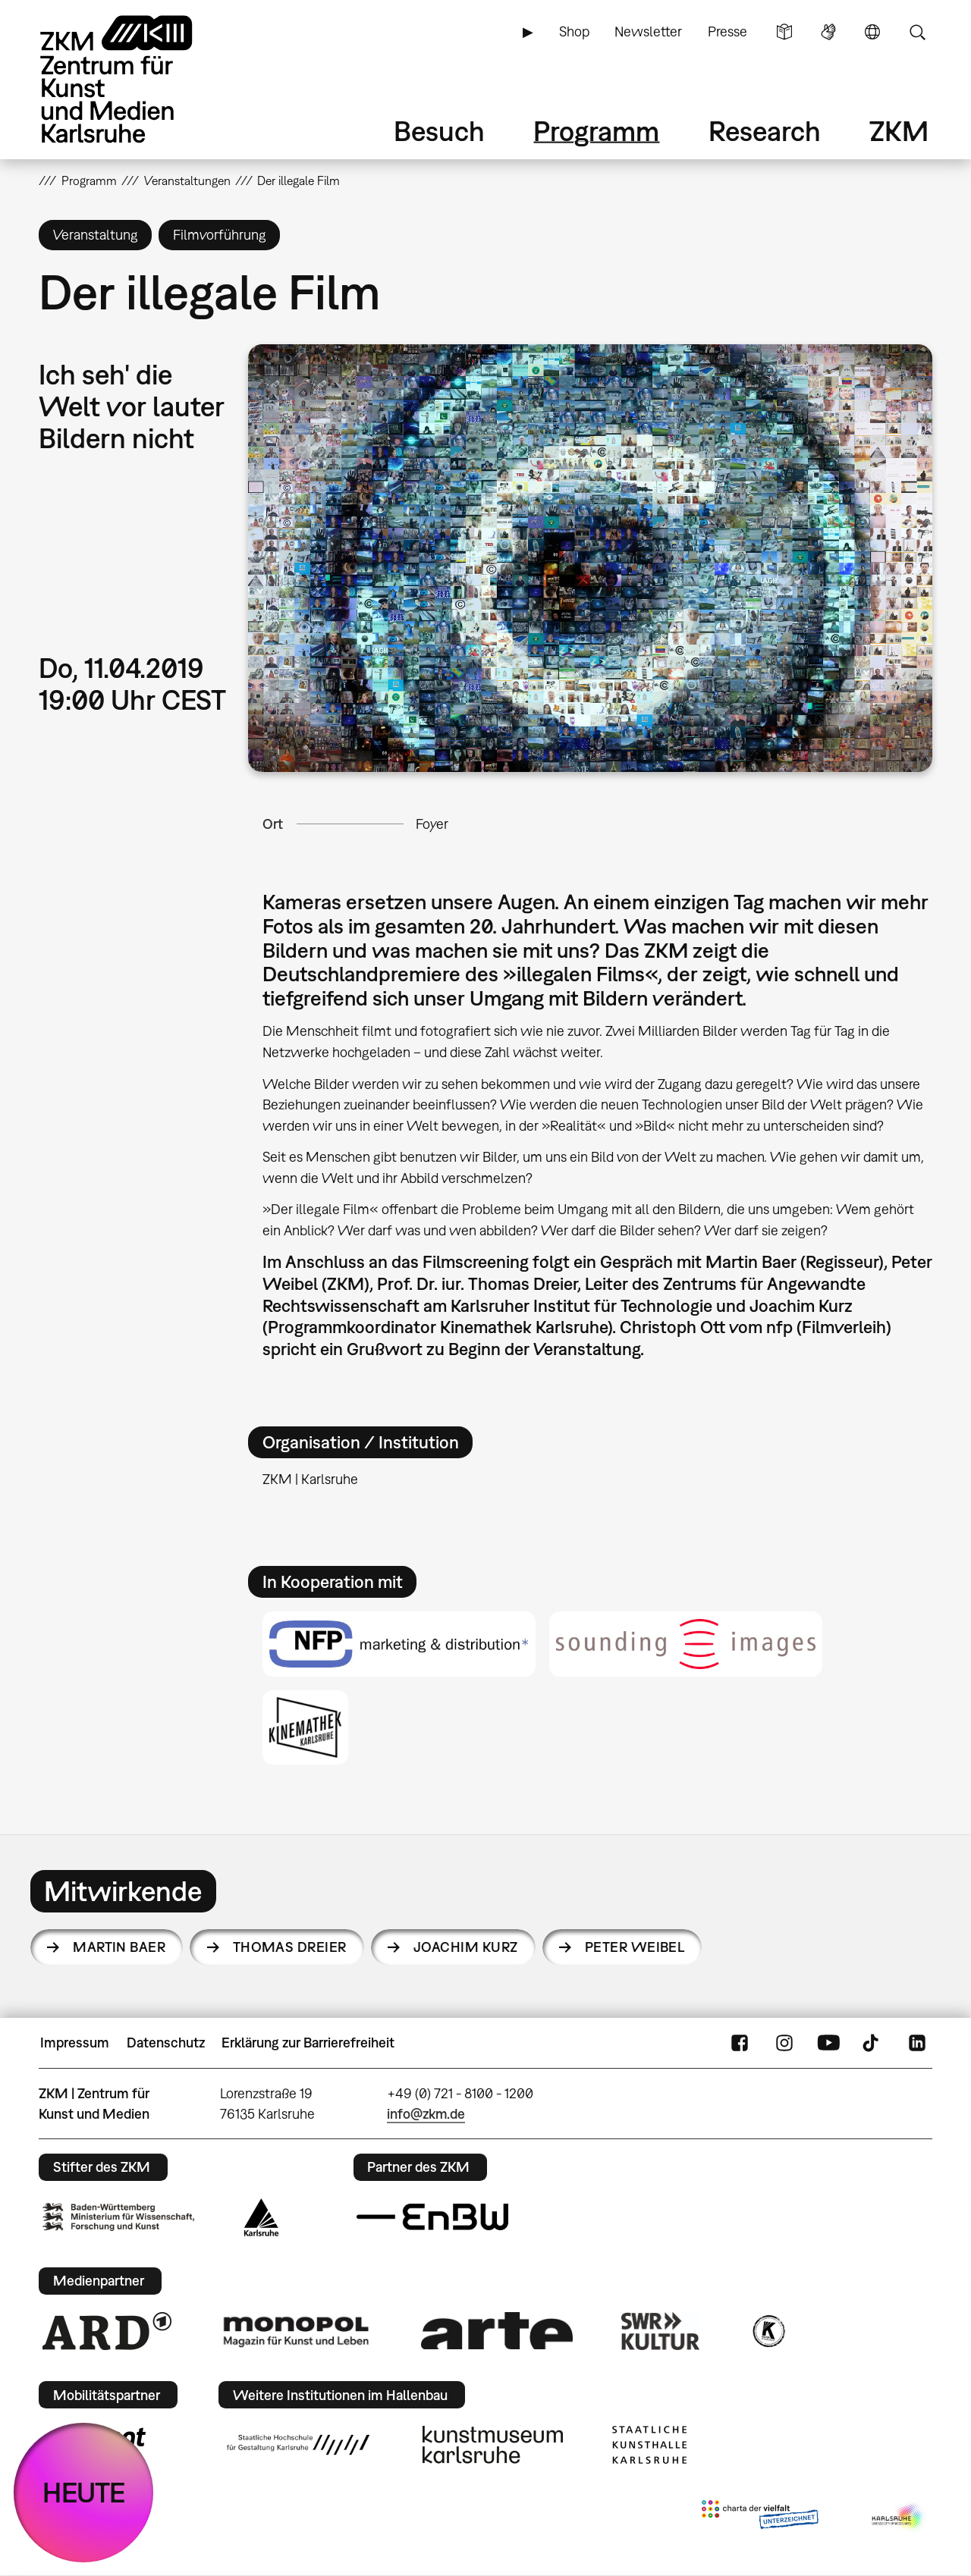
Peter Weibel (635, 1947)
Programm (596, 131)
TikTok (872, 2043)
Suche (917, 32)
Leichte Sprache (784, 32)
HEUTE (83, 2492)
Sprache (872, 32)
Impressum (74, 2042)
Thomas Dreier (290, 1947)
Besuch (439, 131)
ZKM (899, 131)
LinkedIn (917, 2043)
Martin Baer (119, 1947)
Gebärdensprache (828, 32)
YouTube (828, 2043)
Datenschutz (166, 2042)
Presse (727, 31)
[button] (590, 558)
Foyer (432, 824)
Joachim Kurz (465, 1947)
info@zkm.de (426, 2114)
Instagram (784, 2043)
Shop (574, 31)
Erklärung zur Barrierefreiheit (308, 2042)
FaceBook (739, 2043)
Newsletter (648, 31)
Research (765, 131)
